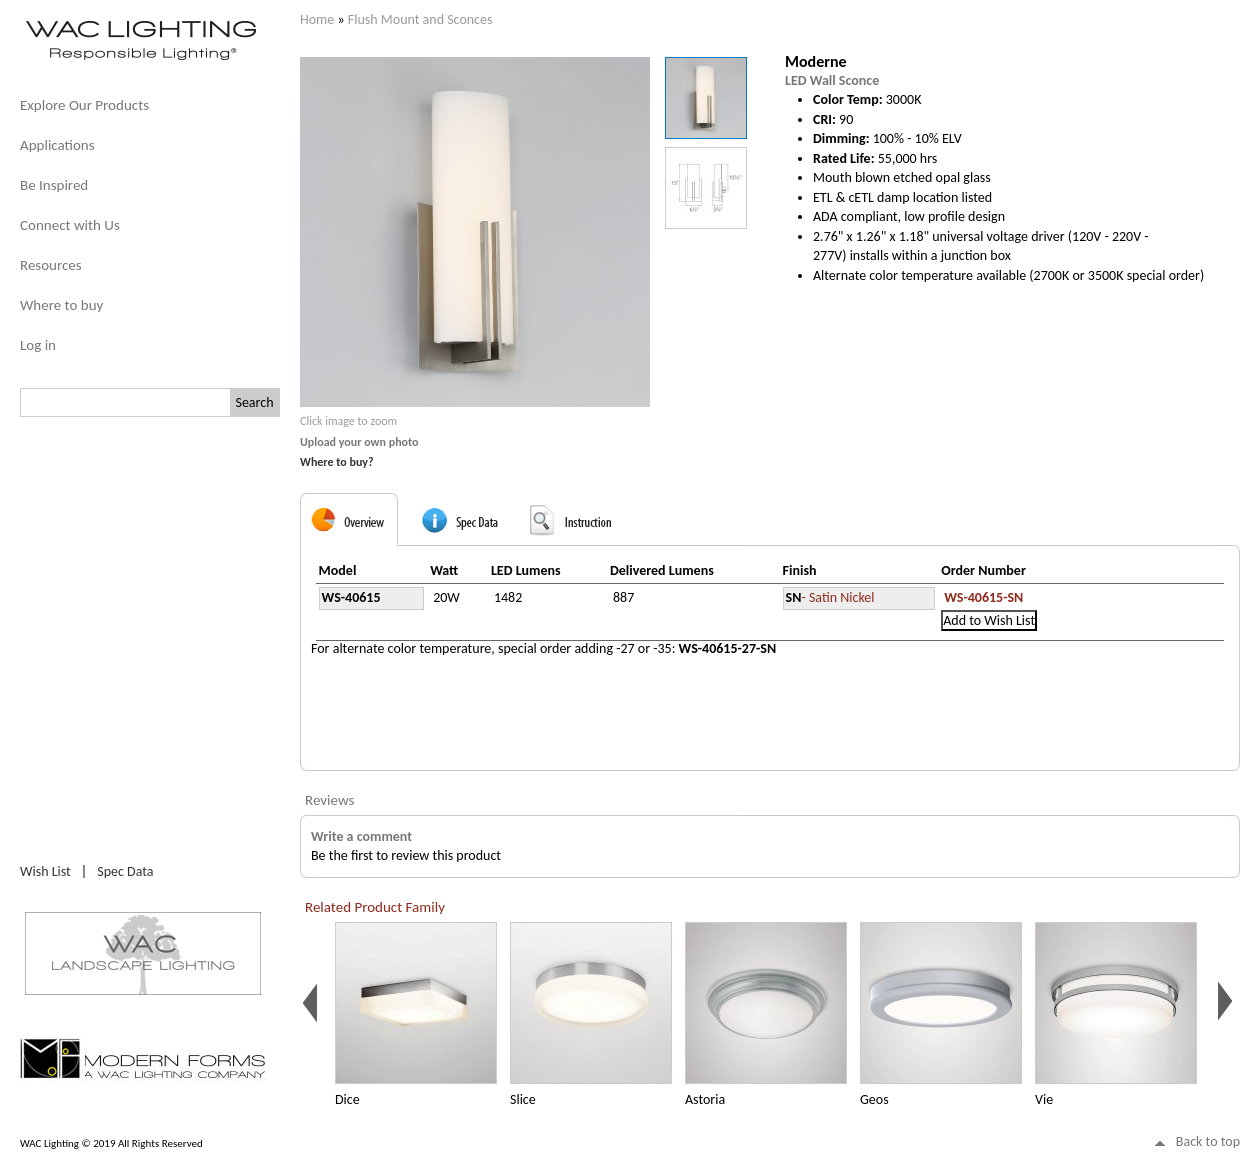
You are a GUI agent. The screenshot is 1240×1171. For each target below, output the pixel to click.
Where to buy (61, 305)
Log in (38, 345)
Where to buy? (337, 462)
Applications (57, 145)
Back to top (1208, 1141)
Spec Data (125, 871)
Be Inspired (54, 185)
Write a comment (361, 836)
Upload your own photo (359, 442)
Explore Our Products (84, 105)
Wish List (45, 871)
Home (317, 19)
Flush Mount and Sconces (420, 19)
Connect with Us (70, 225)
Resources (51, 265)
